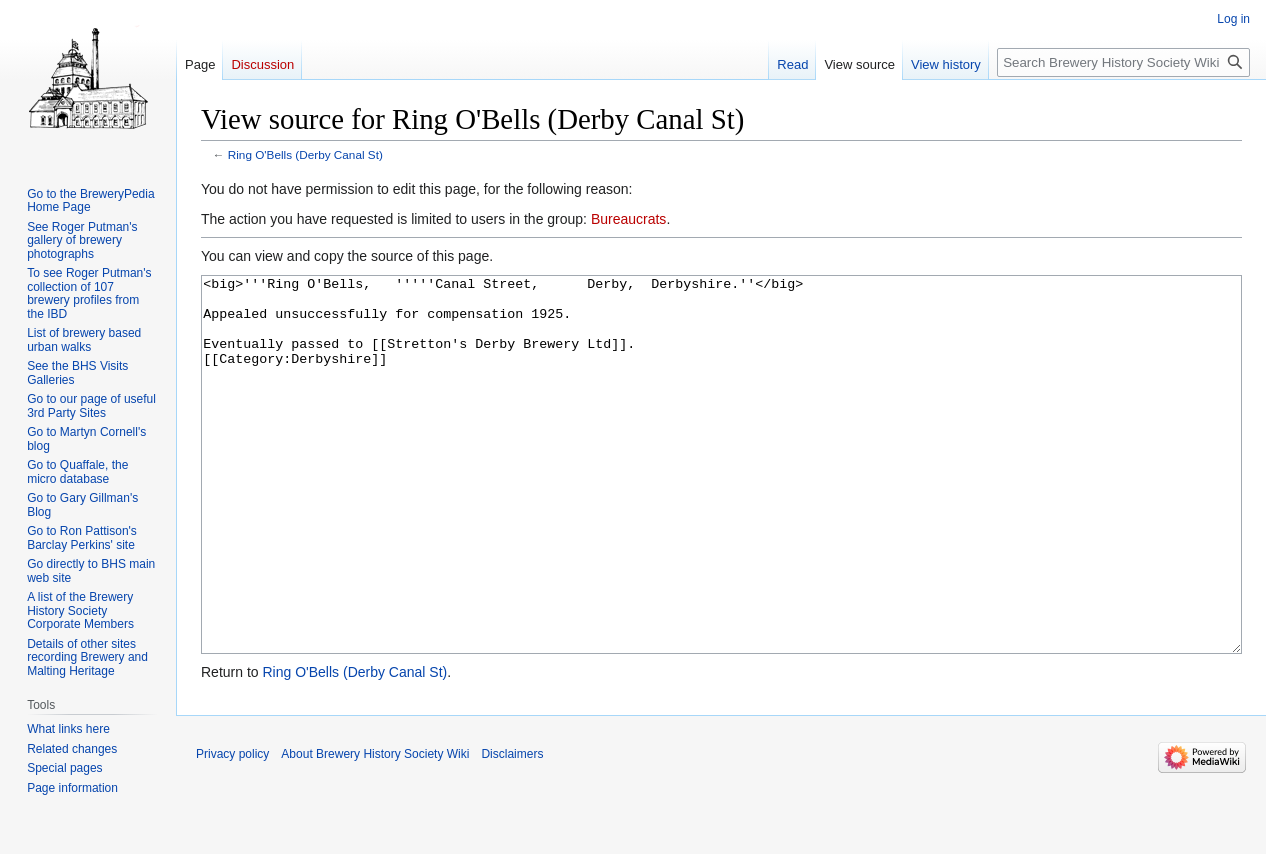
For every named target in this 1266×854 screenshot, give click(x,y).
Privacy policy (232, 829)
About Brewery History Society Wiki (375, 829)
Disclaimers (512, 829)
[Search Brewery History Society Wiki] (1123, 62)
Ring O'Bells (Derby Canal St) (305, 154)
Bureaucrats (628, 219)
